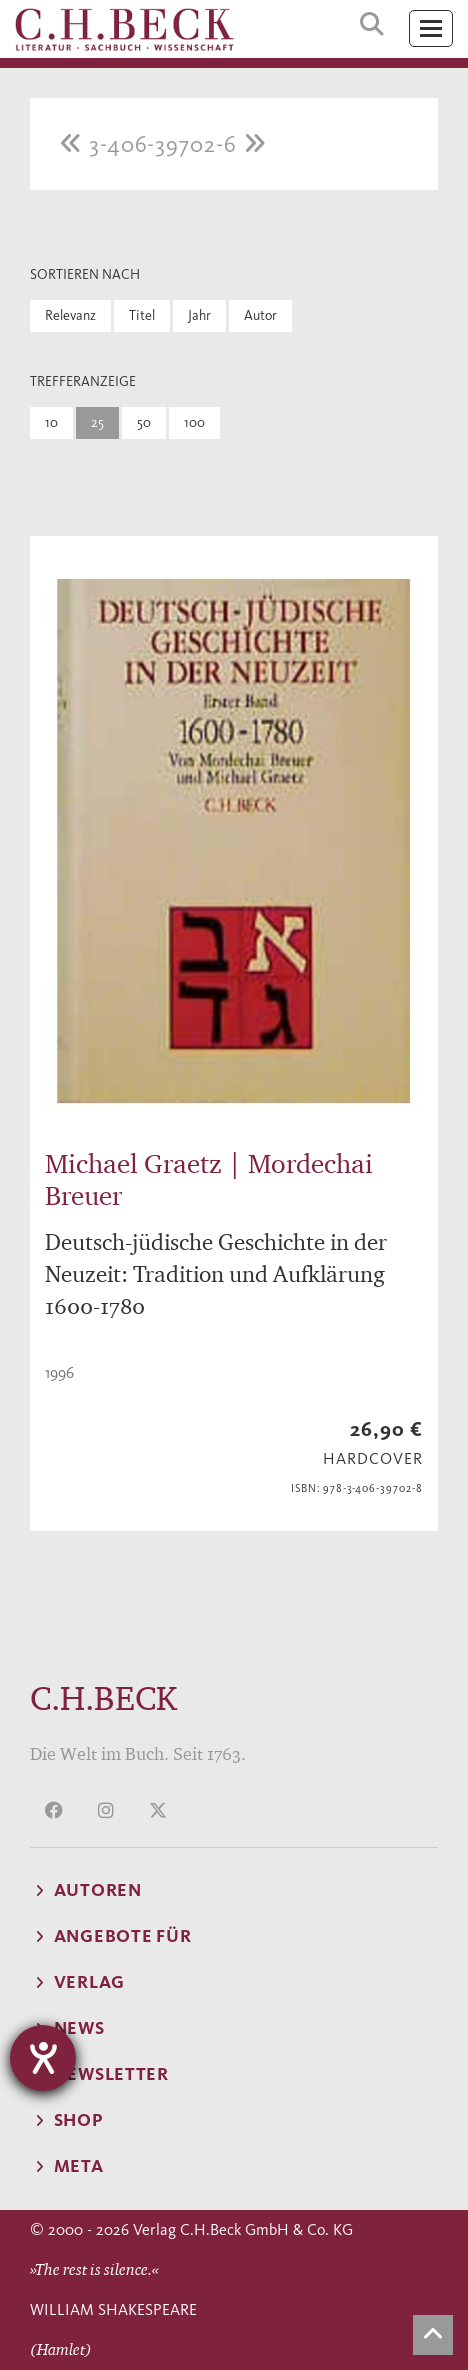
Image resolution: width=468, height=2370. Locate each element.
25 (97, 422)
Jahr (199, 315)
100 (194, 422)
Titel (142, 315)
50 (144, 422)
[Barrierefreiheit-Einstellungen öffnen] (43, 2058)
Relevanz (70, 315)
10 (51, 422)
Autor (260, 315)
